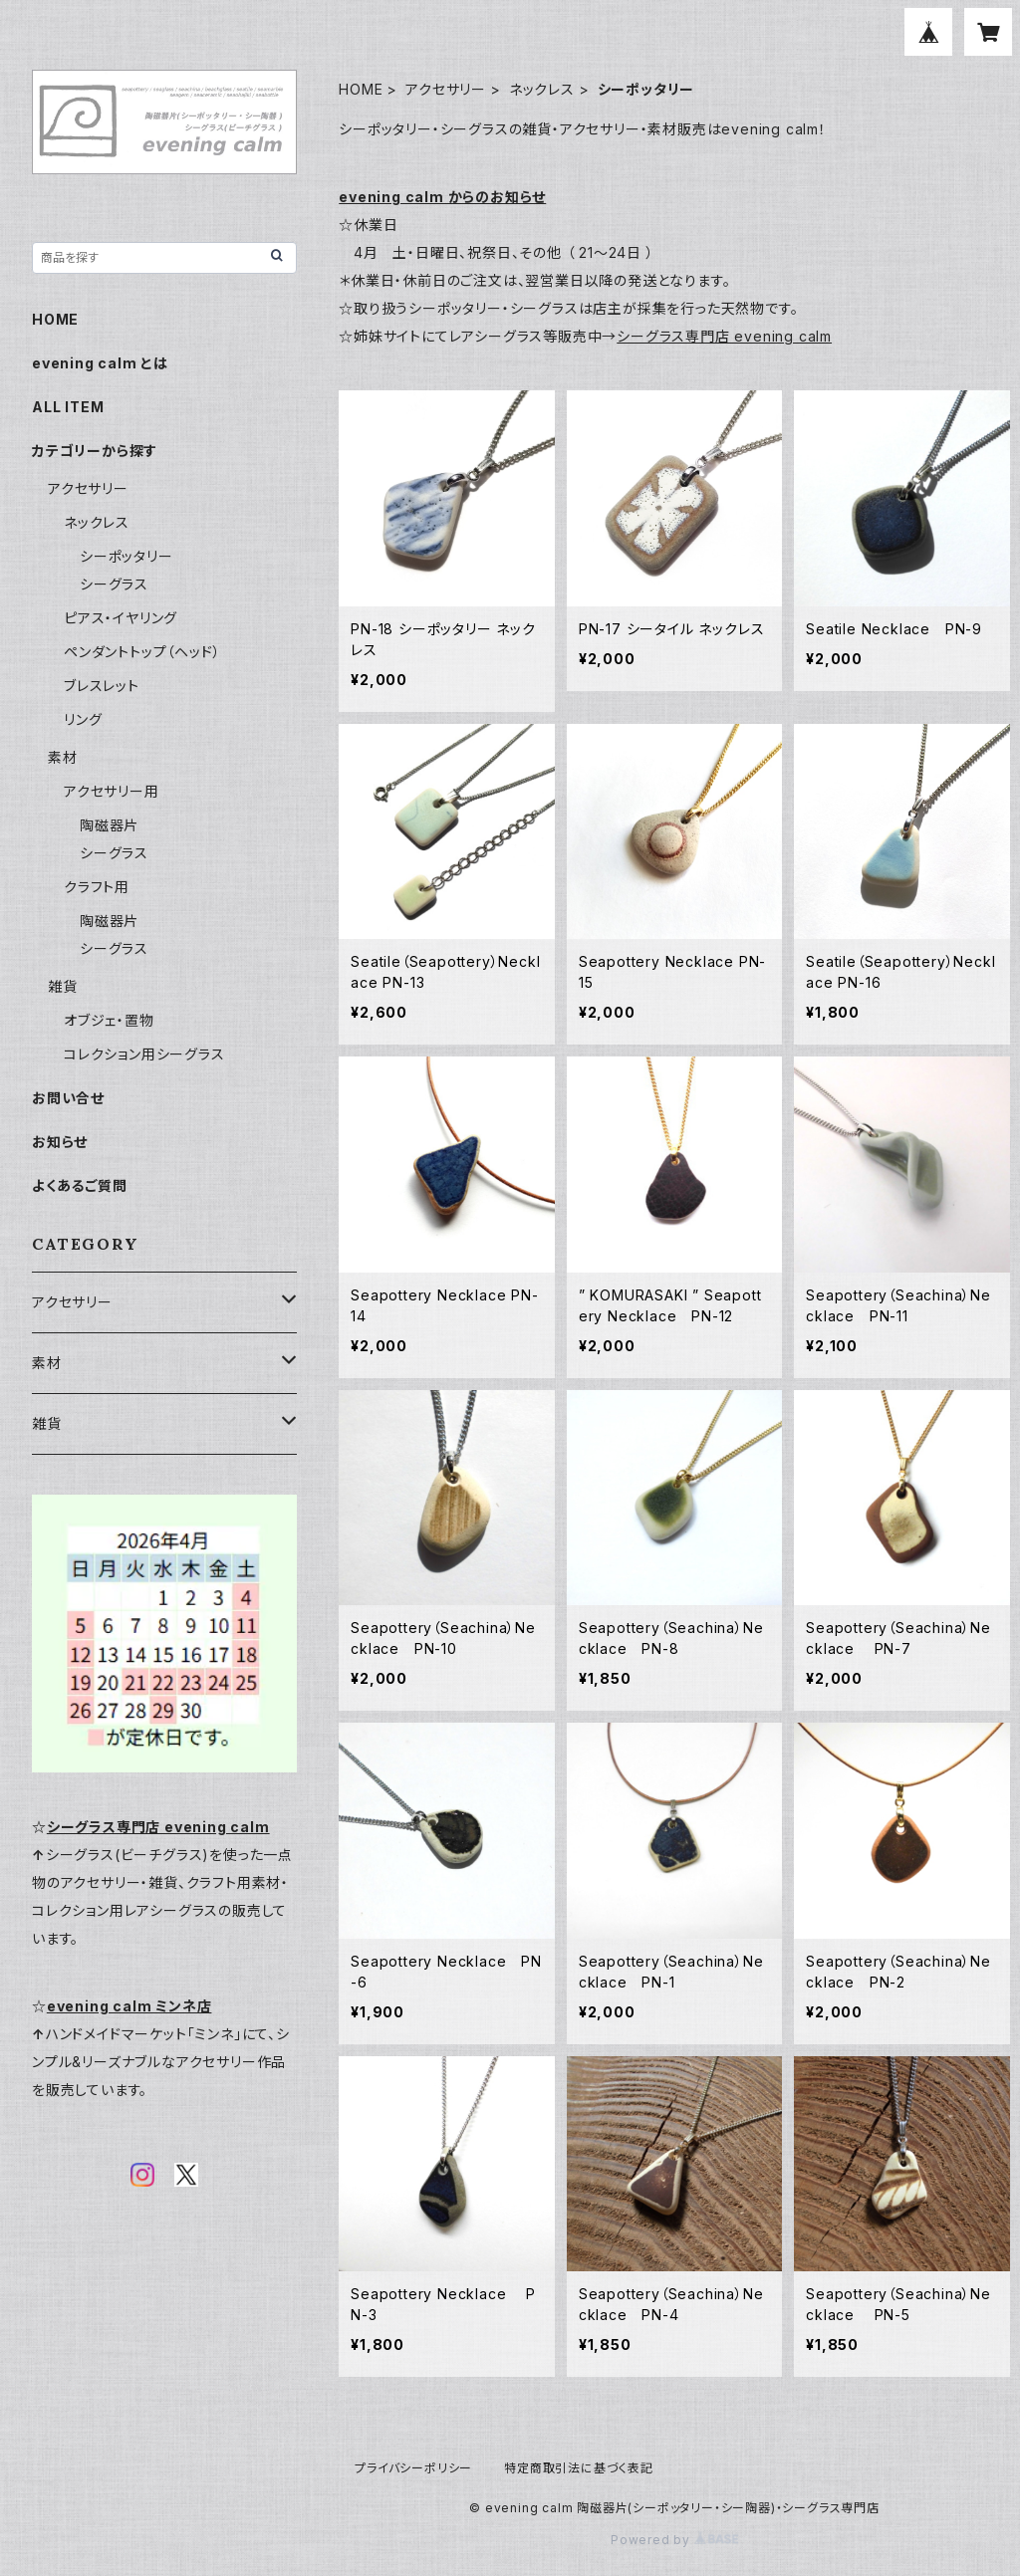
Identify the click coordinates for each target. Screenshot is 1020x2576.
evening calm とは (100, 362)
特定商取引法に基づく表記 (578, 2467)
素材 (63, 757)
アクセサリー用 (111, 791)
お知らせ (60, 1141)
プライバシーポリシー (413, 2467)
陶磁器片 (109, 825)
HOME (360, 89)
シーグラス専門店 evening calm (724, 336)
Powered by (674, 2539)
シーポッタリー (126, 556)
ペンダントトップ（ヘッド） (142, 651)
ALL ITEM (68, 406)
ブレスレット (101, 685)
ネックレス (542, 89)
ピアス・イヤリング (120, 617)
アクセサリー (445, 89)
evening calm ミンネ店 (129, 2005)
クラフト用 (96, 886)
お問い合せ (68, 1097)
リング (83, 719)
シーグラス (114, 584)
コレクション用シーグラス (144, 1054)
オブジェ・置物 (109, 1020)
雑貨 (63, 986)
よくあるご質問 (80, 1185)
